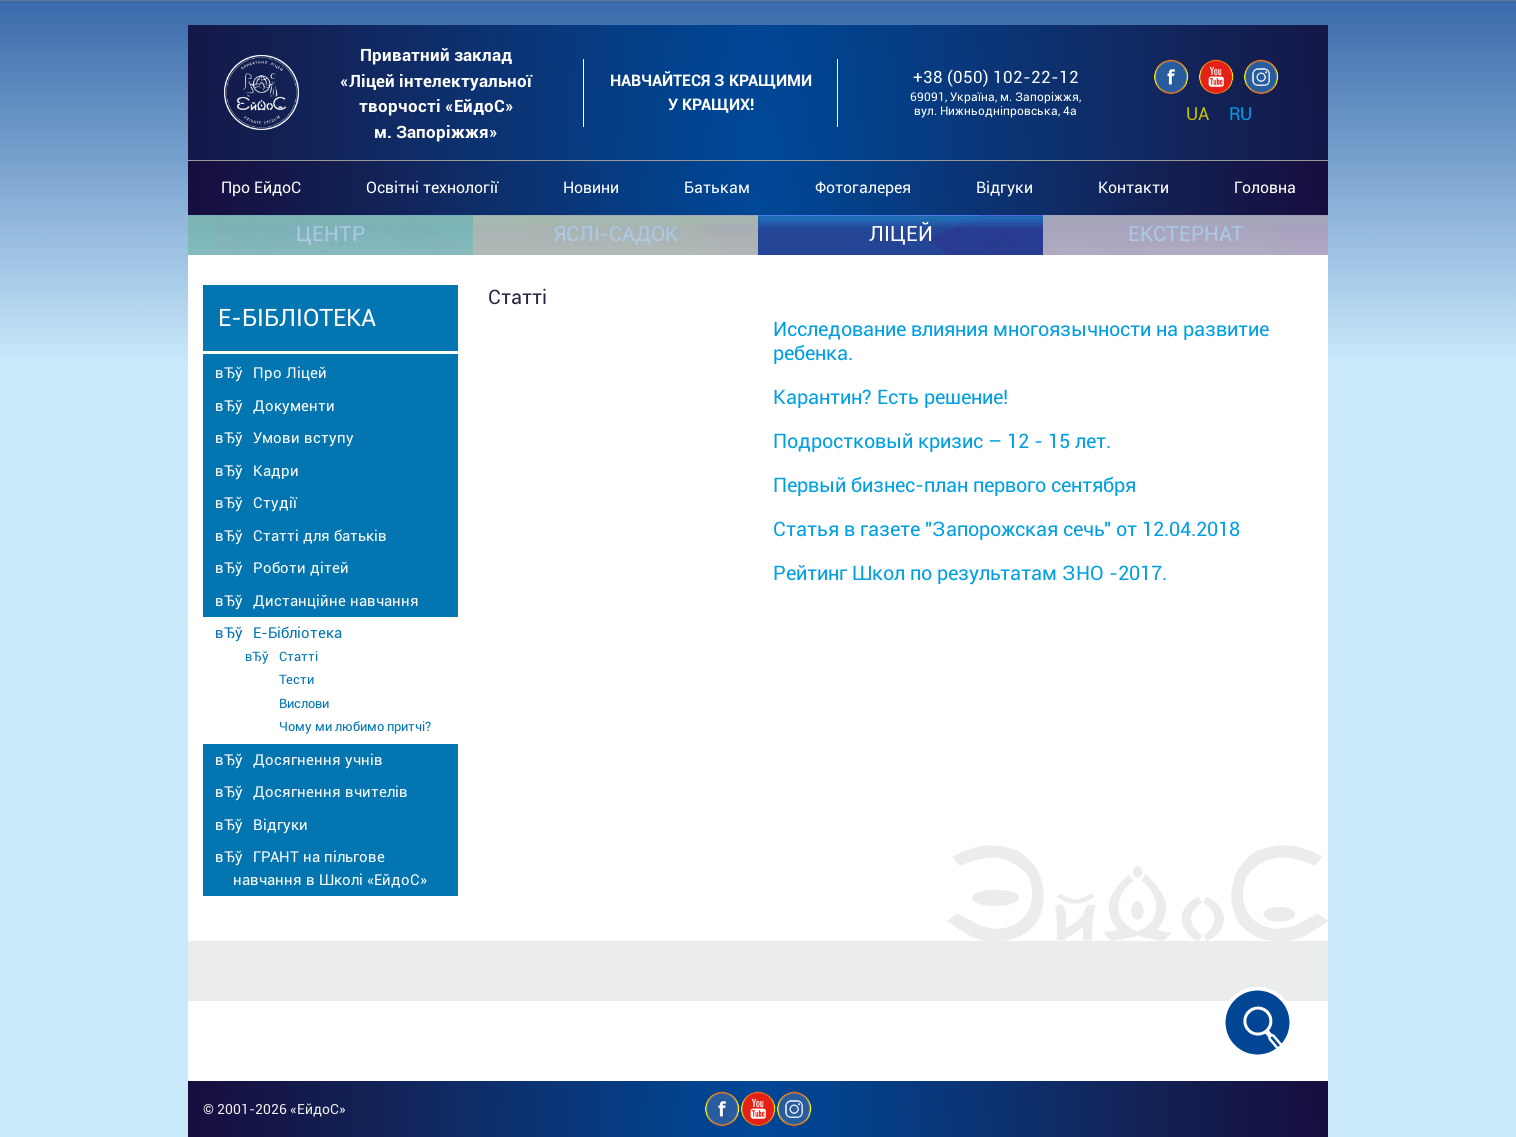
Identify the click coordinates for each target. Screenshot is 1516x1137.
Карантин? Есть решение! (890, 397)
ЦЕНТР (330, 234)
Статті (298, 656)
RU (1240, 113)
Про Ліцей (290, 373)
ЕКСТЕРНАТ (1186, 234)
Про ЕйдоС (261, 187)
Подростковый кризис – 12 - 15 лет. (942, 441)
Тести (296, 679)
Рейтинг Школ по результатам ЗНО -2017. (970, 573)
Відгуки (1004, 187)
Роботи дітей (301, 568)
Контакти (1133, 187)
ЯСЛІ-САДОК (616, 234)
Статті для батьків (320, 536)
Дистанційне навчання (336, 601)
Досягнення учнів (318, 760)
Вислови (304, 703)
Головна (1265, 187)
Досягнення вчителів (330, 792)
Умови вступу (303, 438)
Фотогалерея (863, 187)
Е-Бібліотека (297, 633)
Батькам (717, 187)
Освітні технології (432, 187)
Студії (275, 503)
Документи (294, 406)
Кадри (276, 471)
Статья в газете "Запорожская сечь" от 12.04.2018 (1006, 529)
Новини (591, 187)
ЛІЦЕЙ (901, 234)
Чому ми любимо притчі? (355, 726)
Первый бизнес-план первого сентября (954, 485)
